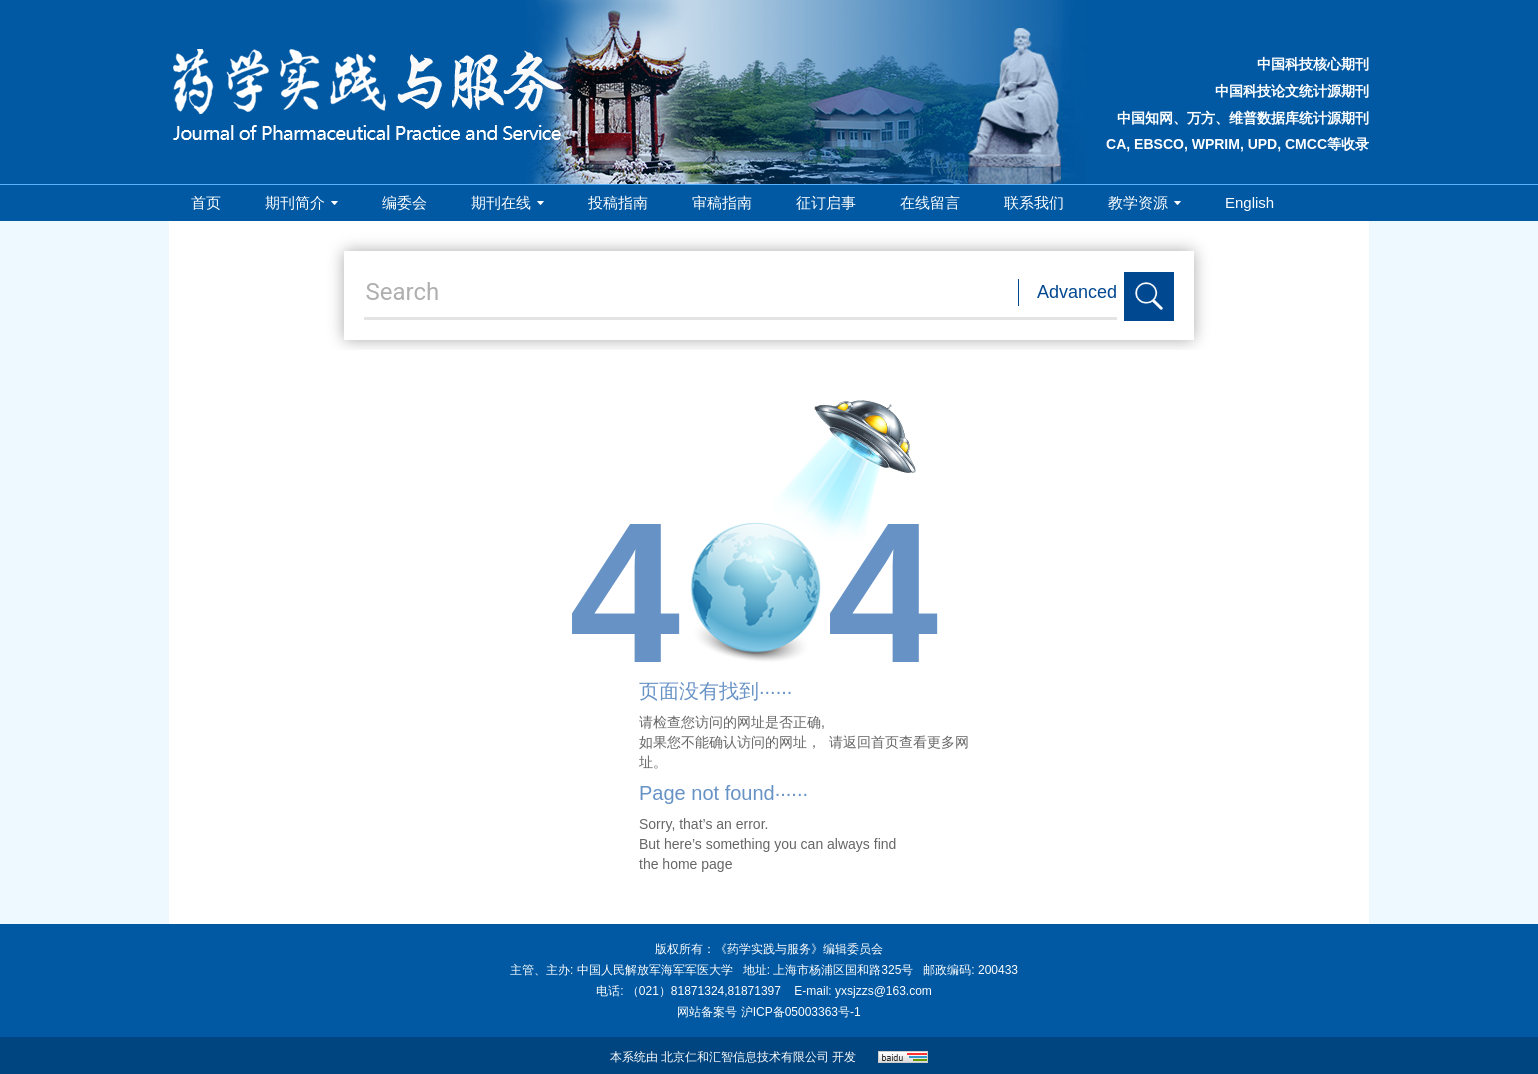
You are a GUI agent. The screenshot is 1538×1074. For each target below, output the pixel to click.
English (1249, 202)
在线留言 (930, 202)
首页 (206, 202)
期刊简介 (301, 202)
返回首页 (871, 742)
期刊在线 (507, 202)
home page (697, 864)
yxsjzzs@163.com (883, 991)
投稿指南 (618, 202)
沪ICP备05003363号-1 (801, 1012)
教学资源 (1144, 202)
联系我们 (1034, 202)
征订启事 (826, 202)
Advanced (1077, 292)
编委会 (404, 202)
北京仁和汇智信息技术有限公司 (745, 1057)
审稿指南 (722, 202)
